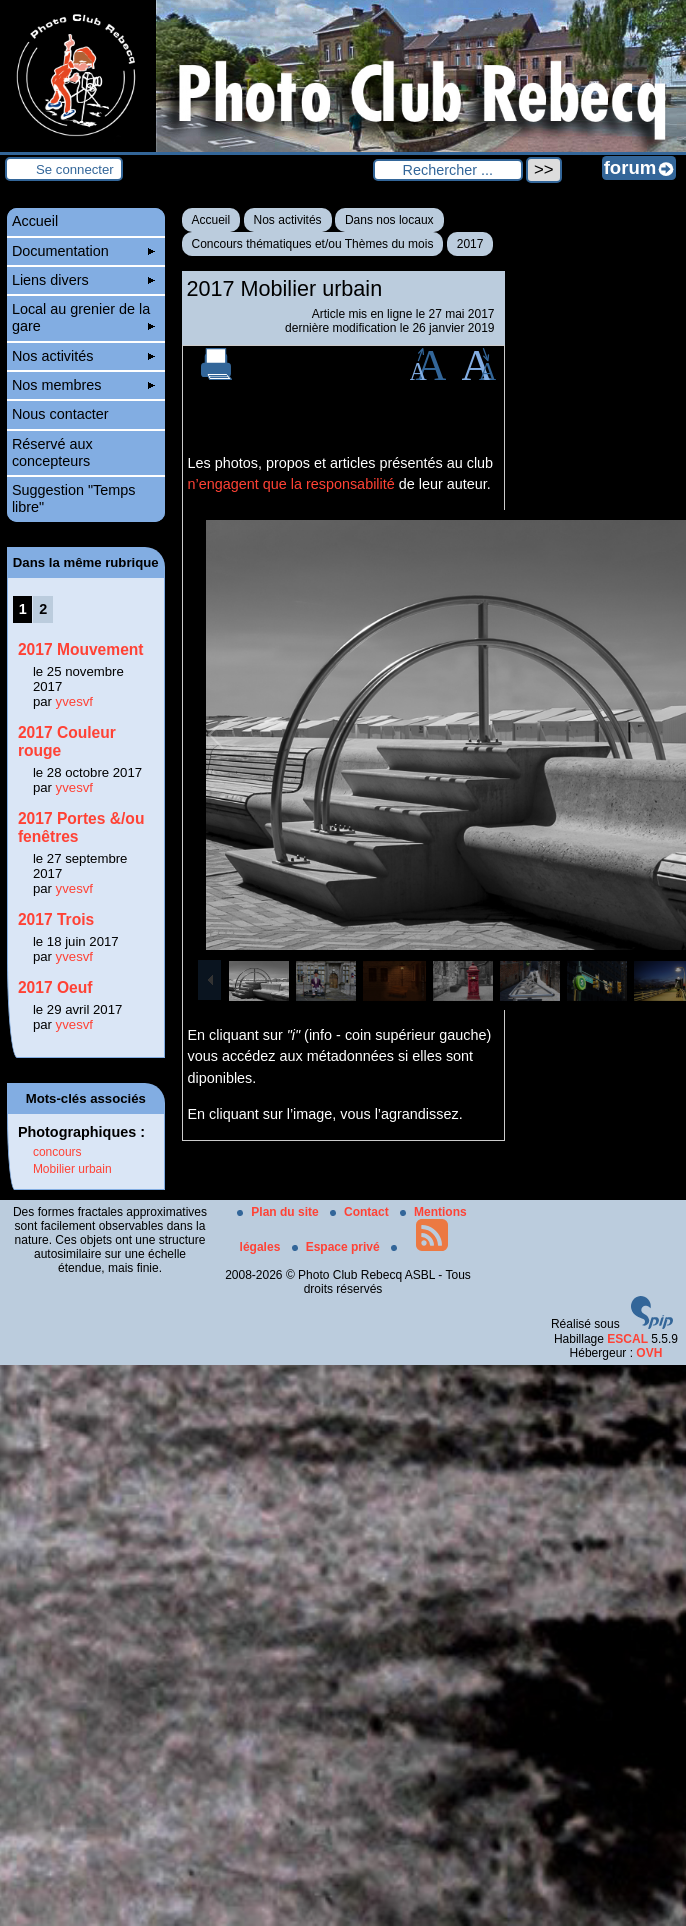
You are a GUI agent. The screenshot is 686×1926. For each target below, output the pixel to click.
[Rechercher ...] (448, 170)
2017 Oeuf (55, 987)
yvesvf (74, 701)
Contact (361, 1212)
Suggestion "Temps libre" (74, 498)
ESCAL (627, 1339)
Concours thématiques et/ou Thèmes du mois (313, 244)
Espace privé (337, 1247)
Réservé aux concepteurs (52, 452)
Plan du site (279, 1212)
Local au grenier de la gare (83, 317)
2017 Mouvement (81, 649)
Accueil (211, 220)
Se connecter (75, 169)
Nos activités (288, 220)
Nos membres (83, 385)
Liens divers (83, 280)
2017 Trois (56, 919)
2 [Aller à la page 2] (43, 609)
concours (57, 1152)
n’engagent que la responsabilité (291, 484)
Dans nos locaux (389, 220)
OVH (649, 1353)
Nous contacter (60, 414)
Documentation (83, 251)
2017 (470, 244)
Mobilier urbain (72, 1169)
